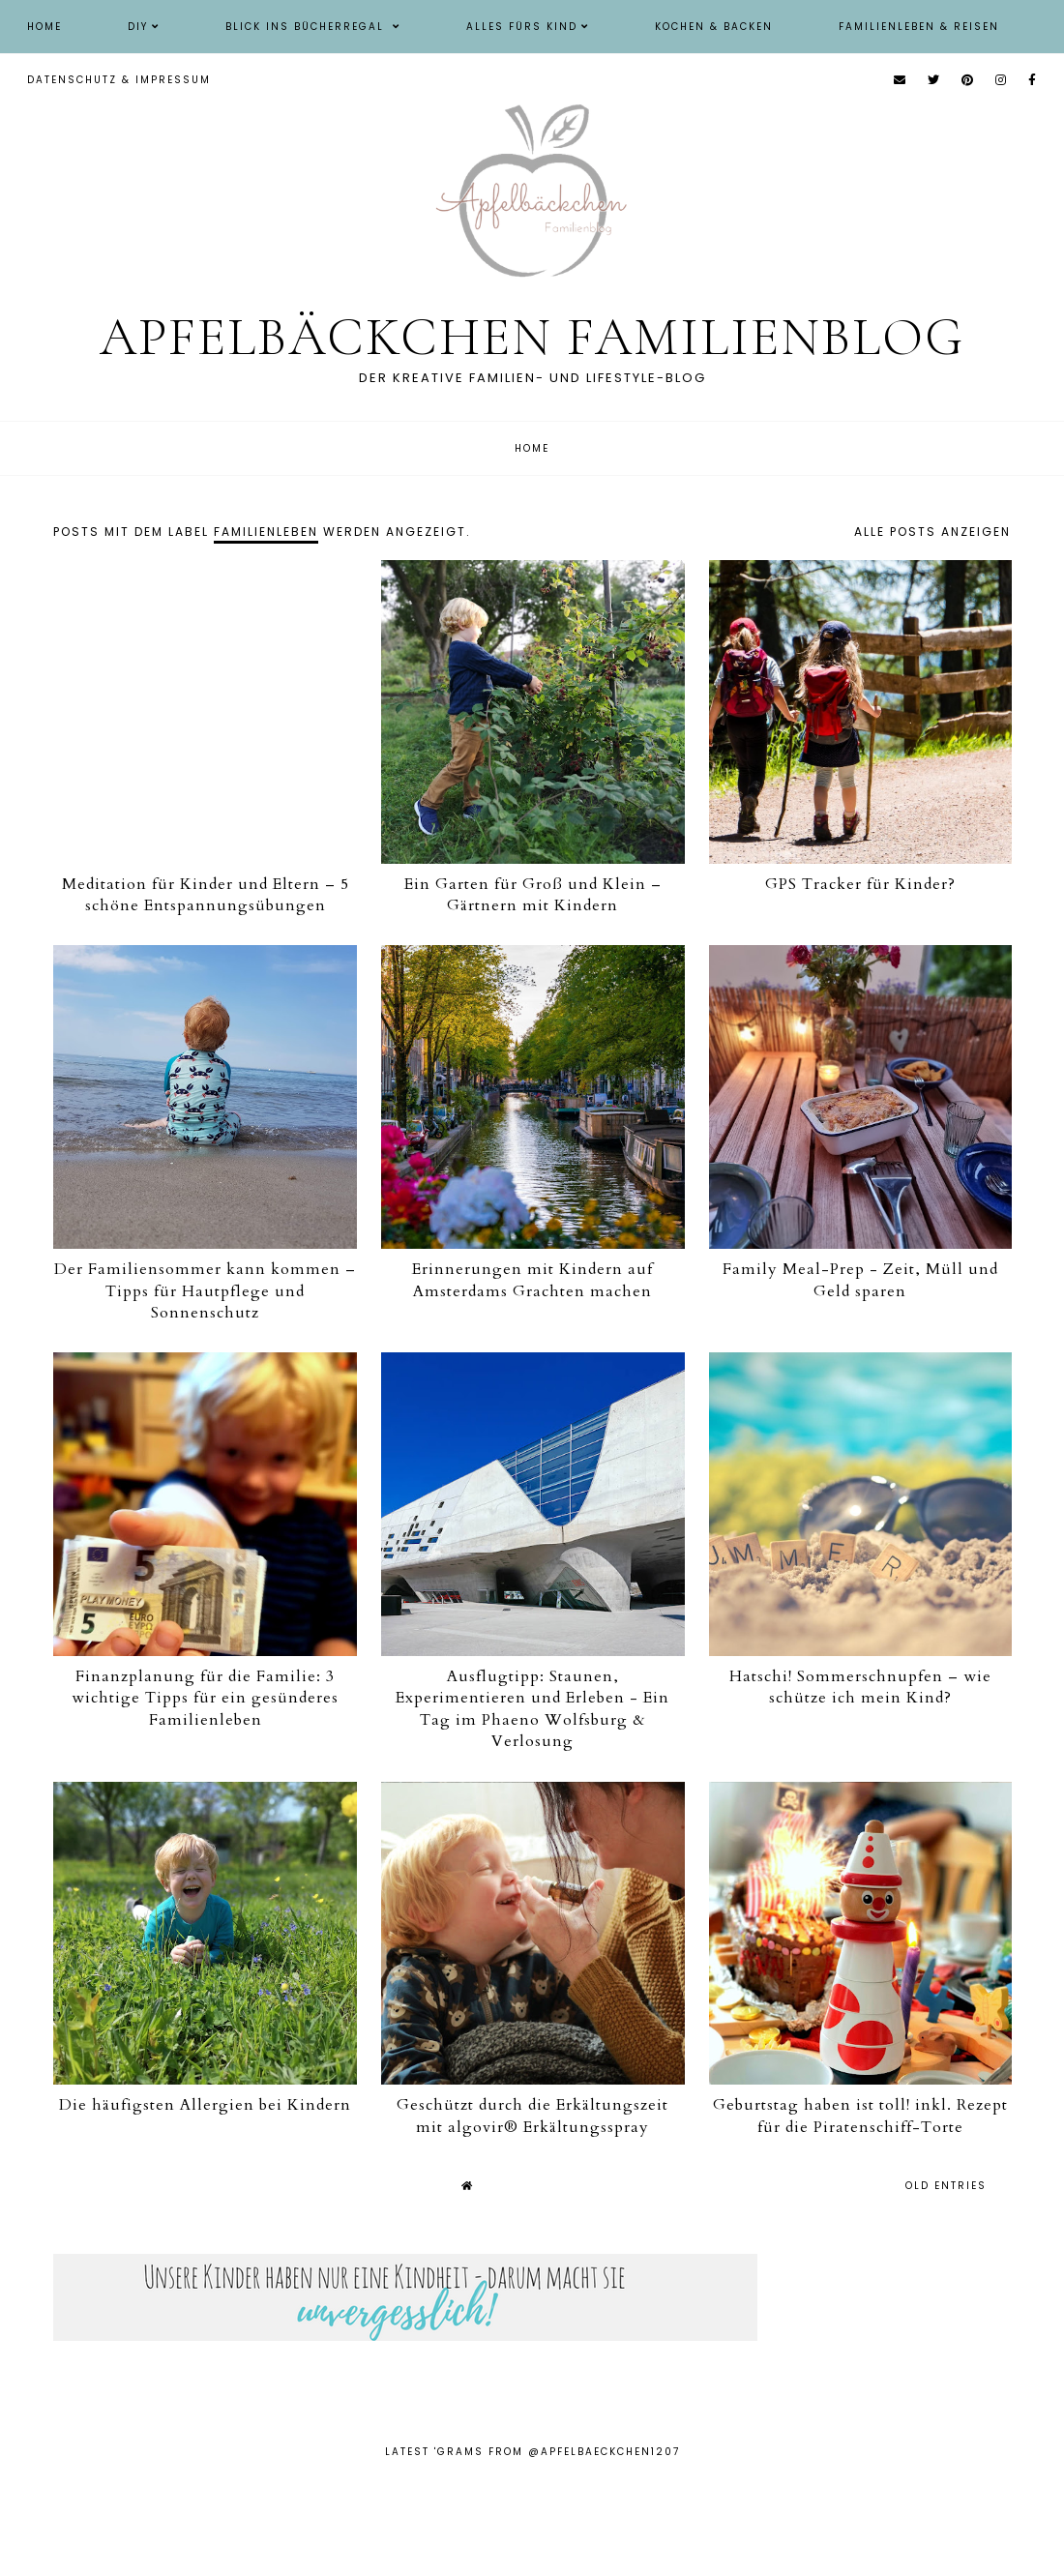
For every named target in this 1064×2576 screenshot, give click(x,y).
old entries (946, 2185)
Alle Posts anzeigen (932, 532)
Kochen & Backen (714, 26)
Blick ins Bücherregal (307, 26)
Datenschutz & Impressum (119, 80)
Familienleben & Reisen (919, 26)
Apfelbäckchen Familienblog (532, 337)
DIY (138, 26)
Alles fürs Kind (521, 26)
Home (44, 26)
